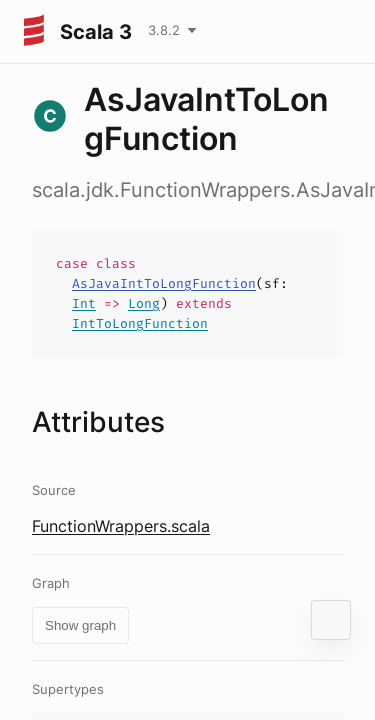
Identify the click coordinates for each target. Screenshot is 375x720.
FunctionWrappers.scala (121, 526)
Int (84, 303)
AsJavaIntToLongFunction (164, 283)
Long (144, 303)
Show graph (80, 625)
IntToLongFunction (140, 323)
